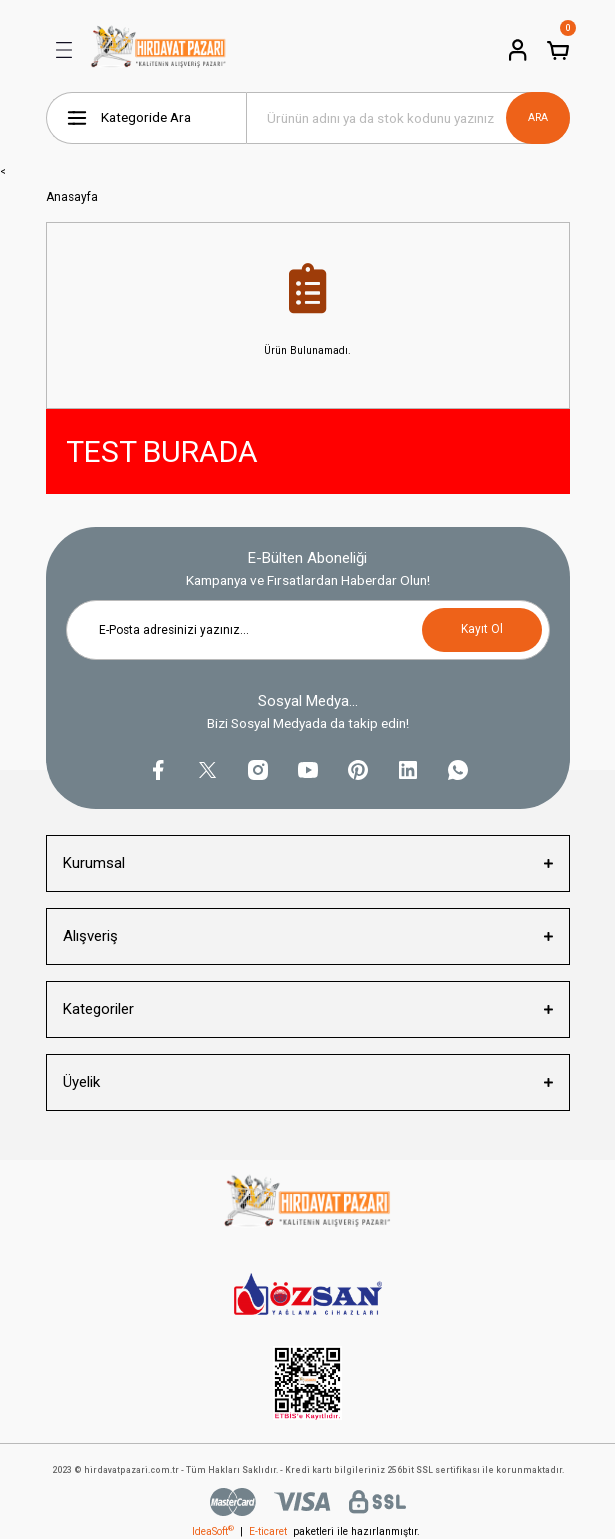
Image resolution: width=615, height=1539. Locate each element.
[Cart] (558, 50)
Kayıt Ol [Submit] (482, 629)
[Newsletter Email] (308, 630)
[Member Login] (518, 50)
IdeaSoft (213, 1531)
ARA (538, 117)
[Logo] (159, 50)
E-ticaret (268, 1531)
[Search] (408, 118)
